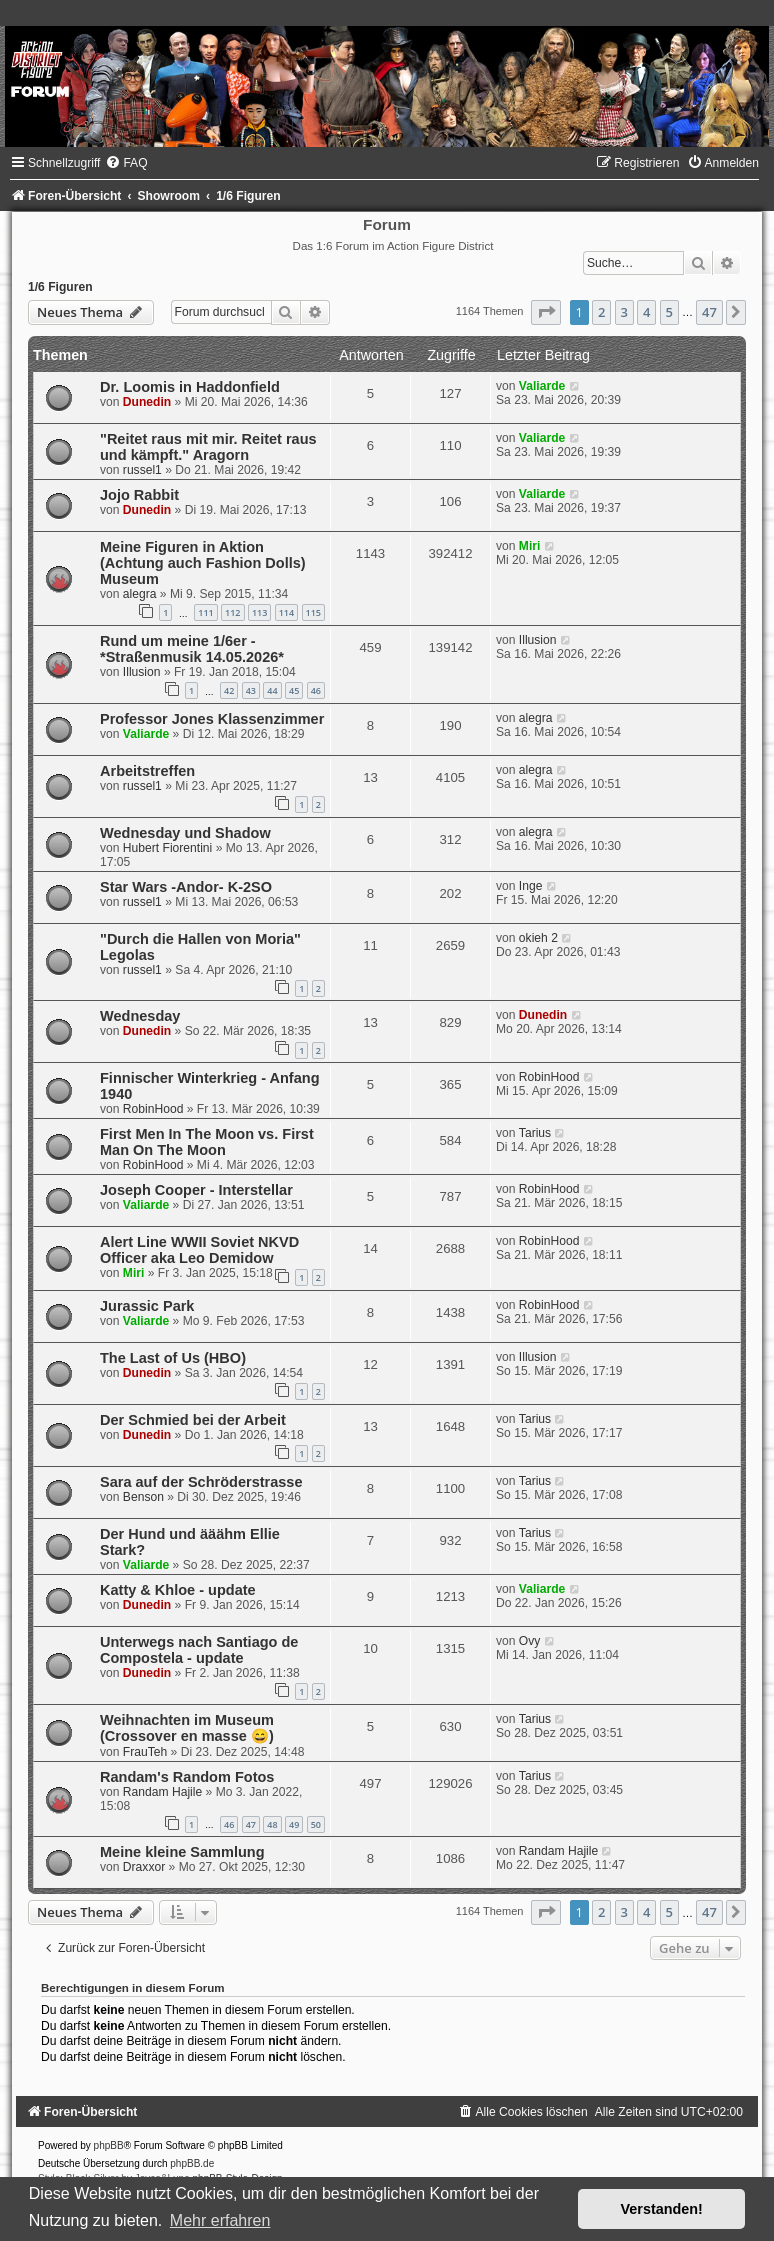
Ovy (530, 1641)
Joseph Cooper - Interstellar (196, 1190)
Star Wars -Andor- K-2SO (186, 887)
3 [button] (624, 312)
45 (294, 690)
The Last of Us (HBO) (173, 1358)
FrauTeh (145, 1752)
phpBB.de (192, 2163)
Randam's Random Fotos (187, 1777)
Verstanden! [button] (662, 2209)
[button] (546, 312)
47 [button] (709, 312)
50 (316, 1824)
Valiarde (542, 386)
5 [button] (669, 312)
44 (272, 690)
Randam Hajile (162, 1792)
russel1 (142, 470)
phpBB (109, 2145)
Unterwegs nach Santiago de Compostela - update (199, 1650)
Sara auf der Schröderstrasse (201, 1482)
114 (286, 612)
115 (313, 612)
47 (251, 1824)
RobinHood (153, 1109)
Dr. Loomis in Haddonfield (190, 387)
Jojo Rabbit (139, 495)
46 (316, 690)
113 (259, 612)
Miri (530, 546)
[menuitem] (126, 163)
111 (205, 612)
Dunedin (147, 402)
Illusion (142, 672)
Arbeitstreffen (147, 771)
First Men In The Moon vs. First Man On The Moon (207, 1142)
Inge (531, 886)
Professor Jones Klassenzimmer (212, 719)
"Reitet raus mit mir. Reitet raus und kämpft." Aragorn (208, 447)
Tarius (535, 1133)
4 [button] (646, 312)
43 (251, 690)
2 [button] (601, 312)
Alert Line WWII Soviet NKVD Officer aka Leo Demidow (199, 1250)
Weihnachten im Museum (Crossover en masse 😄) (187, 1728)
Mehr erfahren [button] (220, 2220)
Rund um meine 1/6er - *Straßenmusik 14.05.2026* (192, 649)
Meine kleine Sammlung (182, 1852)
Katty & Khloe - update (178, 1590)
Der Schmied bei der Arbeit (193, 1420)
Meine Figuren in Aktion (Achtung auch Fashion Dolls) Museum (203, 563)
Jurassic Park (147, 1306)
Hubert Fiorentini (167, 848)
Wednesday (140, 1016)
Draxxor (144, 1867)
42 (229, 690)
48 (272, 1824)
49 (294, 1824)
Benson (143, 1497)
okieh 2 (538, 938)
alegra (140, 594)
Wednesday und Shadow (185, 833)
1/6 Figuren (60, 287)
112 (232, 612)
